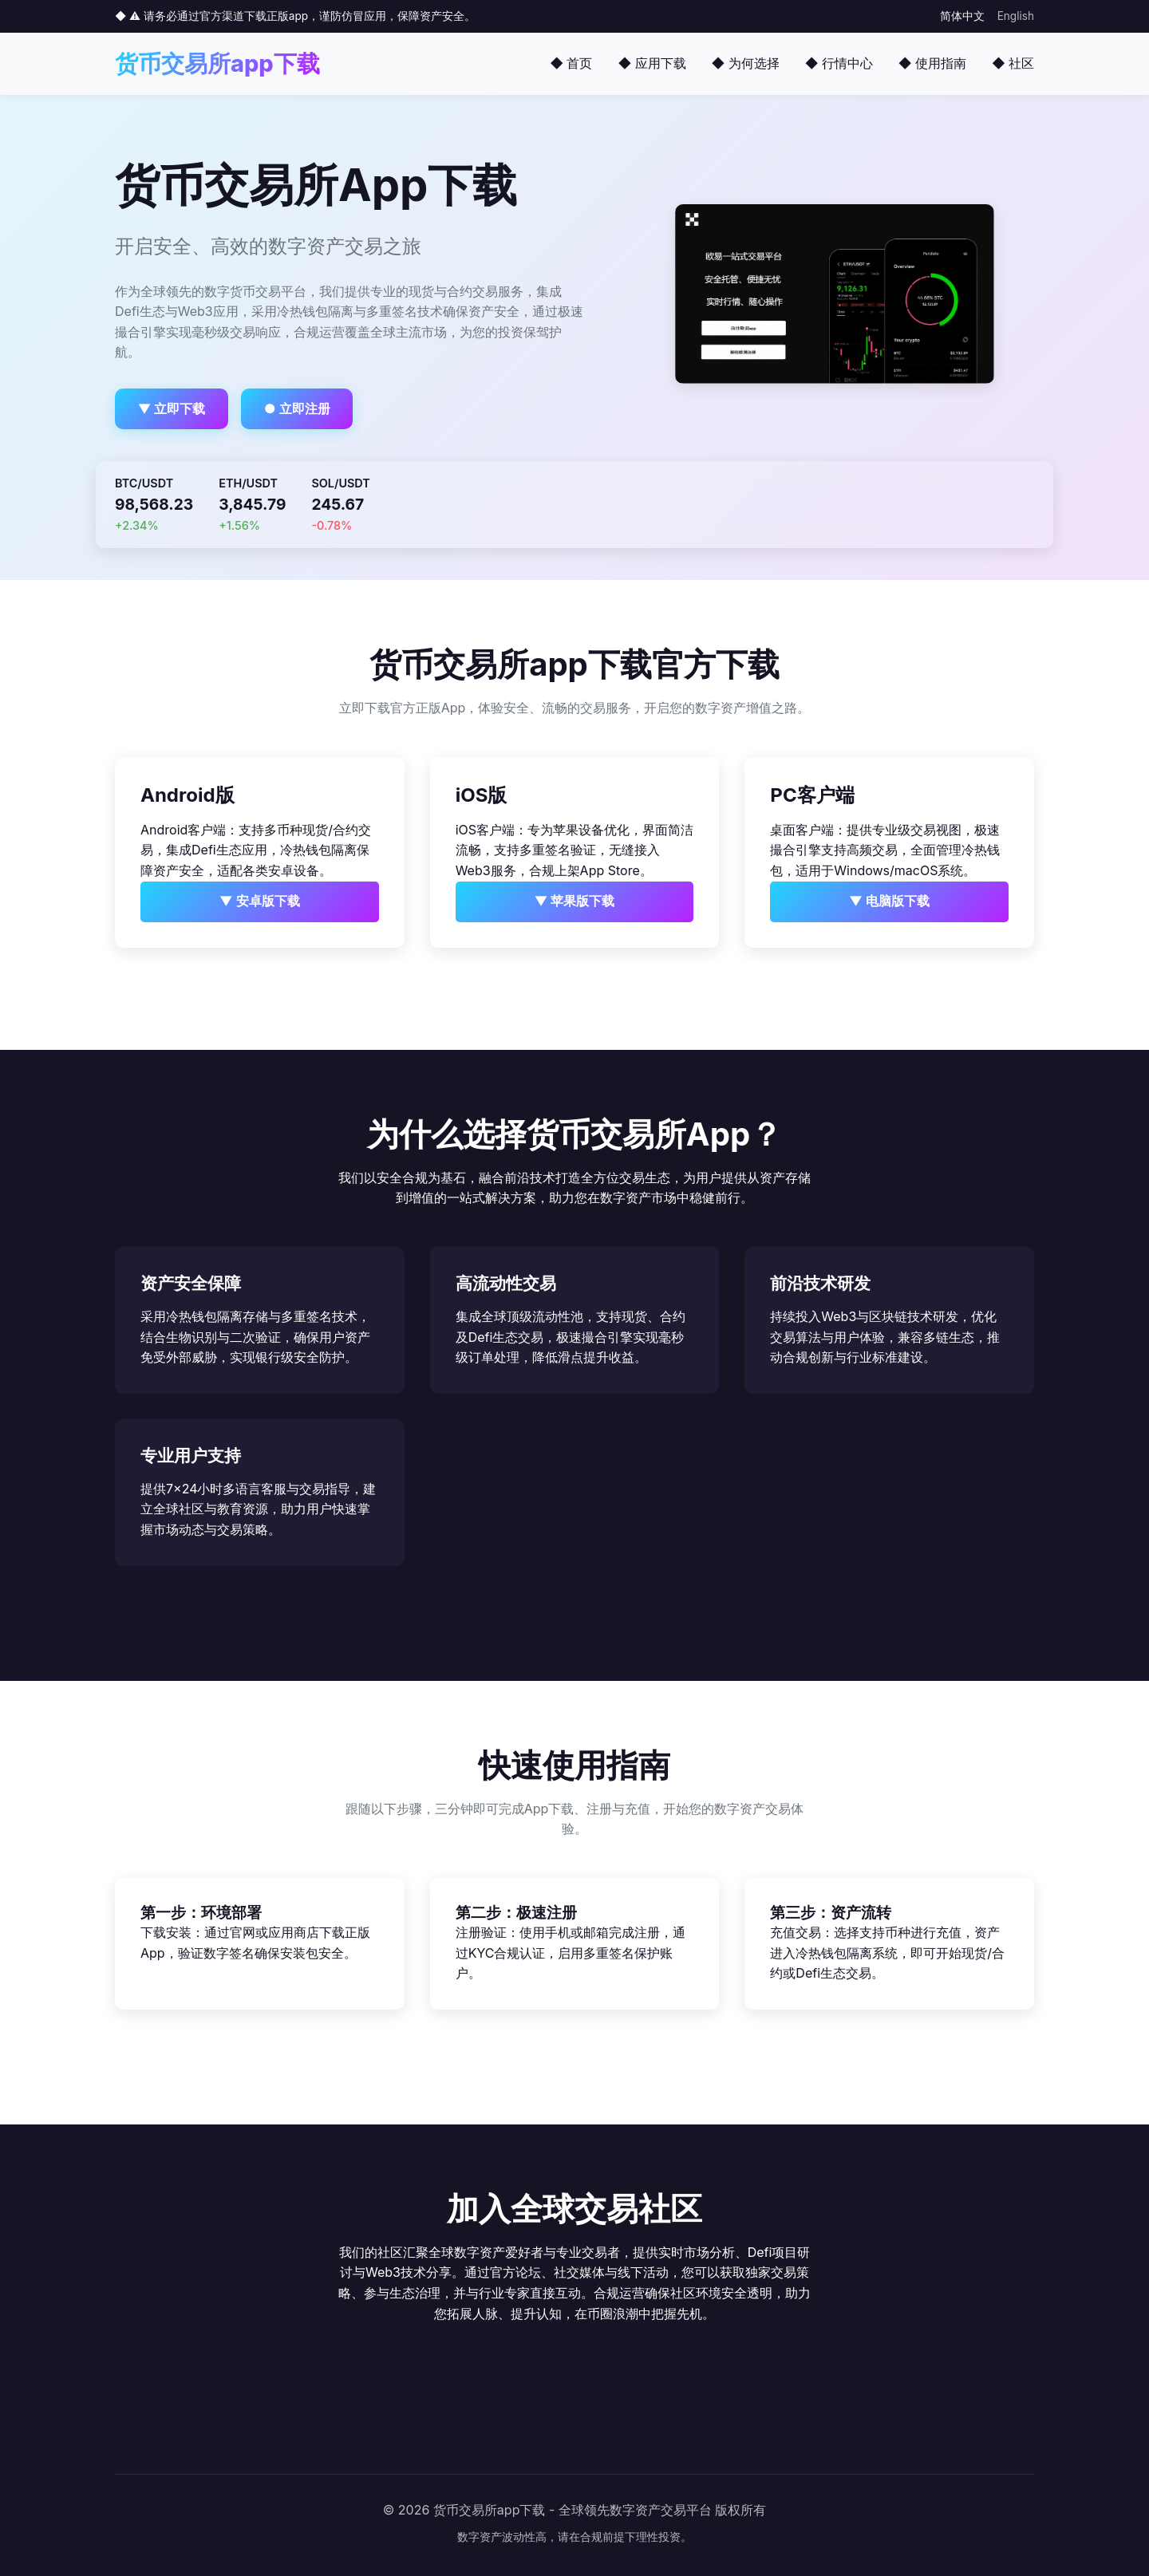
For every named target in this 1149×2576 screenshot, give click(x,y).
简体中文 (962, 16)
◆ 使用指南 (932, 63)
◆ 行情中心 (839, 63)
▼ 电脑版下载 (889, 901)
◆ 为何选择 (746, 63)
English (1015, 16)
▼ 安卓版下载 (259, 901)
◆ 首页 (571, 63)
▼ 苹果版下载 (575, 901)
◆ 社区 (1013, 63)
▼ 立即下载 (172, 408)
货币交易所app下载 (217, 63)
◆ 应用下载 (651, 63)
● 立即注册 (297, 408)
